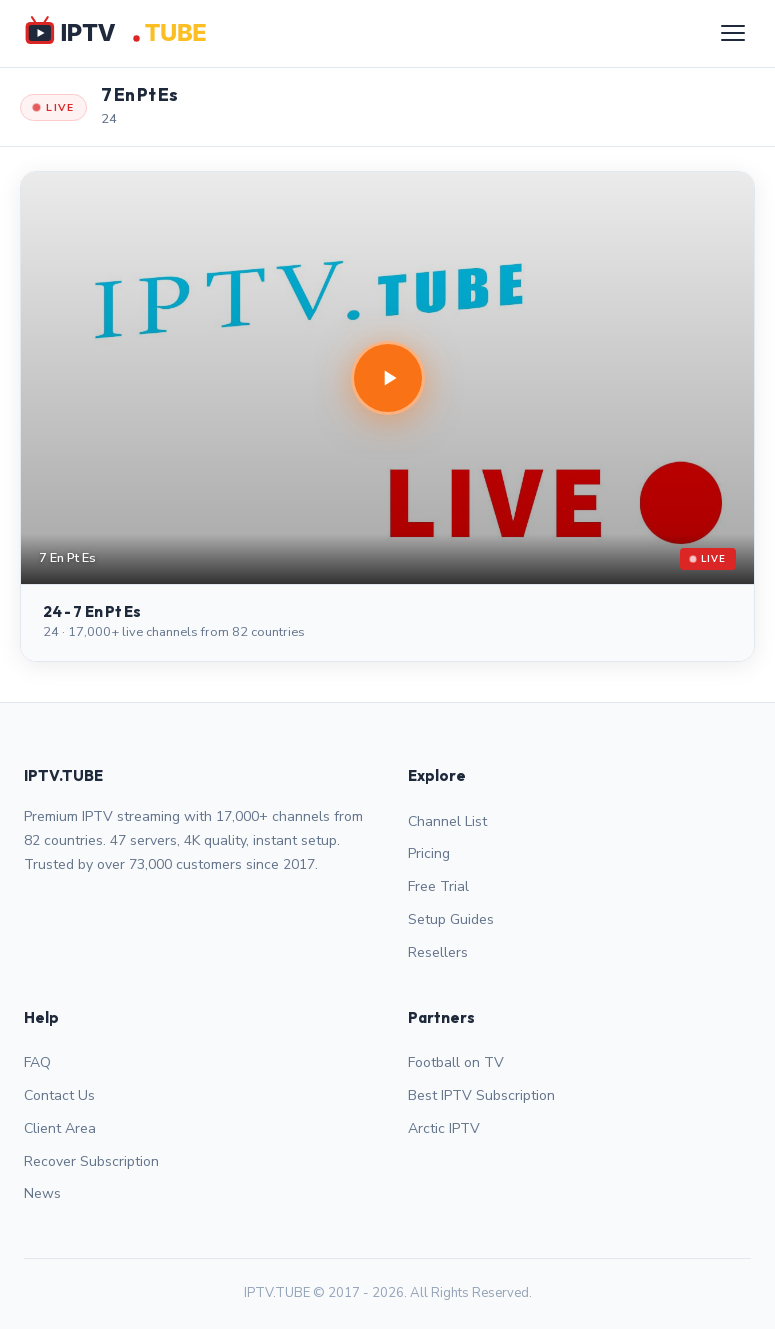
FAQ (37, 1062)
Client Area (60, 1128)
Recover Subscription (91, 1161)
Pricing (429, 853)
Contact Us (59, 1095)
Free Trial (438, 886)
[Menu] (733, 33)
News (42, 1193)
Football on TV (456, 1062)
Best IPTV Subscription (481, 1095)
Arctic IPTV (444, 1128)
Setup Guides (451, 919)
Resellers (438, 952)
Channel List (447, 821)
